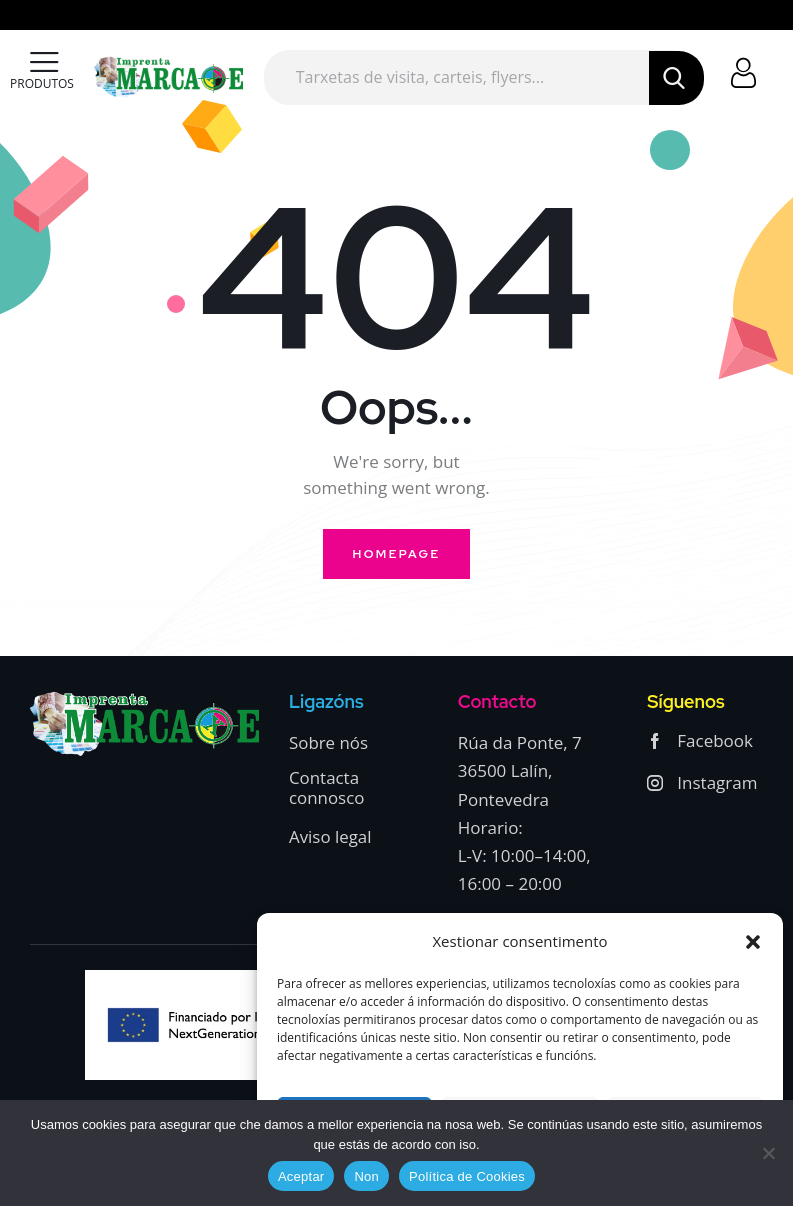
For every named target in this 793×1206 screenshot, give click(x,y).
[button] (753, 942)
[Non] (768, 1153)
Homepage (397, 554)
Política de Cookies (467, 1176)
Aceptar (301, 1176)
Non (366, 1176)
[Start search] (676, 78)
